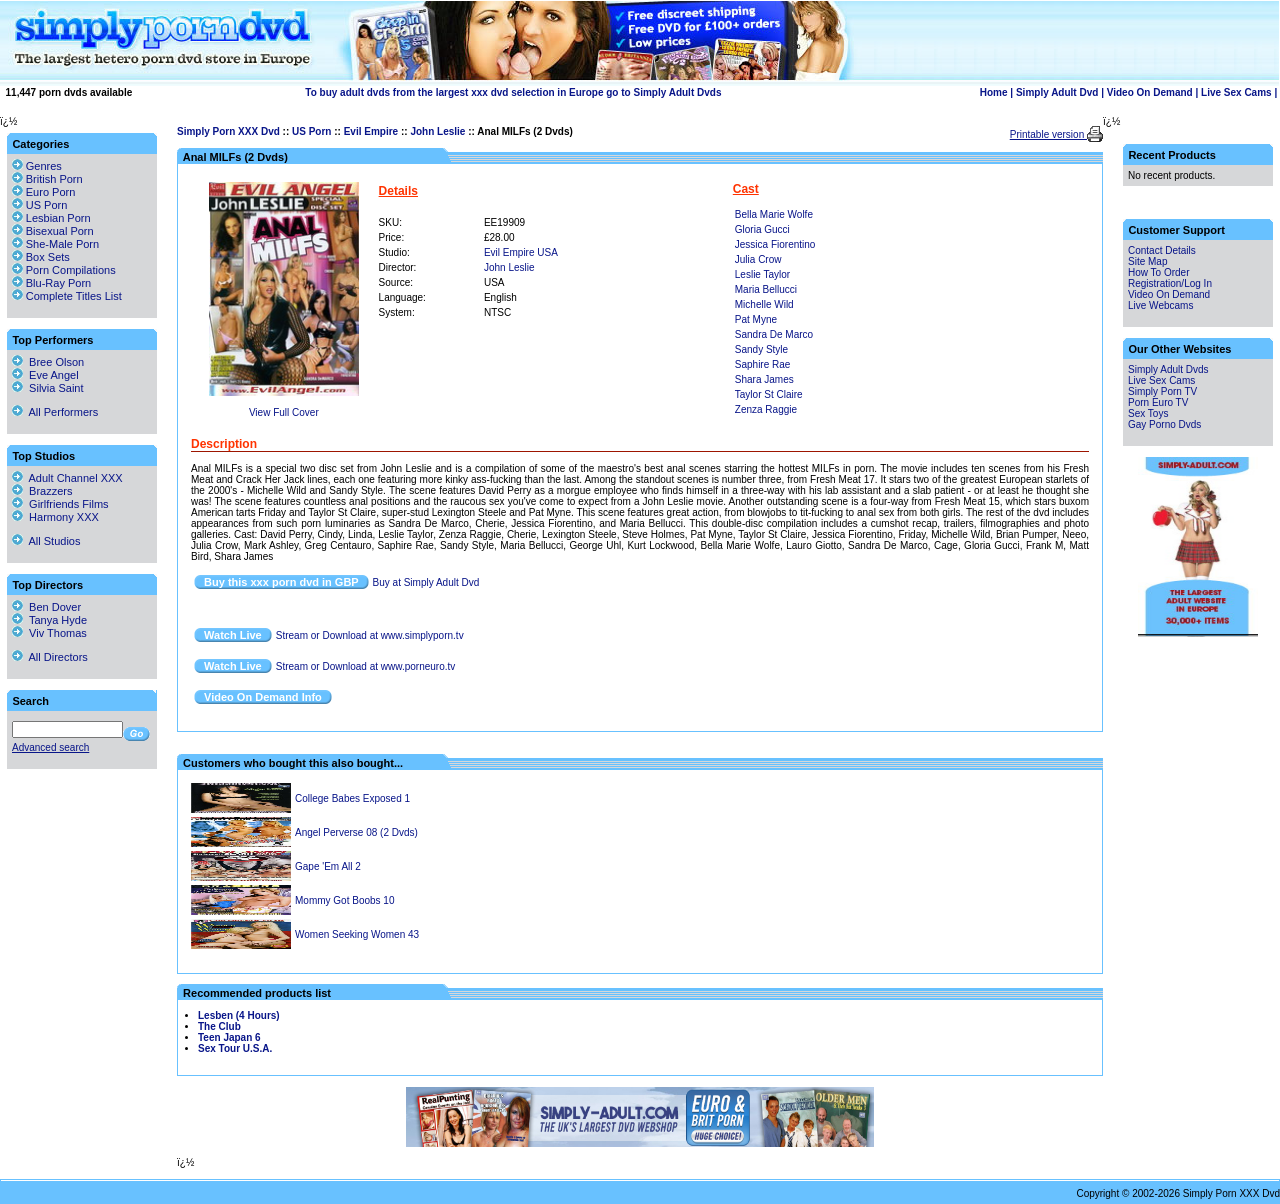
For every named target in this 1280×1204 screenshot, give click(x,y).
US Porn (311, 131)
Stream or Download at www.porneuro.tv (366, 666)
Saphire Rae (763, 364)
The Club (219, 1026)
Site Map (1147, 261)
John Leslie (437, 131)
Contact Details (1162, 250)
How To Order (1159, 272)
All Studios (46, 541)
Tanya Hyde (49, 620)
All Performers (55, 412)
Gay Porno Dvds (1164, 424)
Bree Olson (48, 362)
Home (994, 92)
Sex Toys (1148, 413)
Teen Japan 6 (229, 1037)
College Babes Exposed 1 (352, 798)
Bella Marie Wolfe (774, 214)
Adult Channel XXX (67, 478)
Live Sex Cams (1236, 92)
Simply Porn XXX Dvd (228, 131)
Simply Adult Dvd (1057, 92)
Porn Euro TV (1158, 402)
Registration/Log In (1170, 283)
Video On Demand (1150, 92)
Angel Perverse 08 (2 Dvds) (356, 832)
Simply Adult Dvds (1168, 369)
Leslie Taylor (762, 274)
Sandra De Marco (774, 334)
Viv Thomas (49, 633)
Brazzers (42, 491)
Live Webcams (1160, 305)
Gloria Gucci (762, 229)
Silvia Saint (48, 388)
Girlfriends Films (60, 504)
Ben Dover (46, 607)
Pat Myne (756, 319)
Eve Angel (45, 375)
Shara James (764, 379)
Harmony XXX (55, 517)
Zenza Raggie (766, 409)
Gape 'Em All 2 (328, 866)
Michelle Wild (764, 304)
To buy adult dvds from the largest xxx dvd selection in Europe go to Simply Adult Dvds (513, 92)
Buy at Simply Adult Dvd (426, 582)
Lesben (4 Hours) (239, 1015)
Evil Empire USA (521, 252)
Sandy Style (761, 349)
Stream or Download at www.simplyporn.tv (370, 635)
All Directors (50, 657)
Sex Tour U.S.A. (235, 1048)
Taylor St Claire (769, 394)
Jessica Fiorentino (775, 244)
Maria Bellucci (766, 289)
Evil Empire (371, 131)
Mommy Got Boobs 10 (344, 900)
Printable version (1048, 134)
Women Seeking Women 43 (357, 934)
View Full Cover (284, 412)
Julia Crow (758, 259)
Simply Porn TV (1162, 391)
